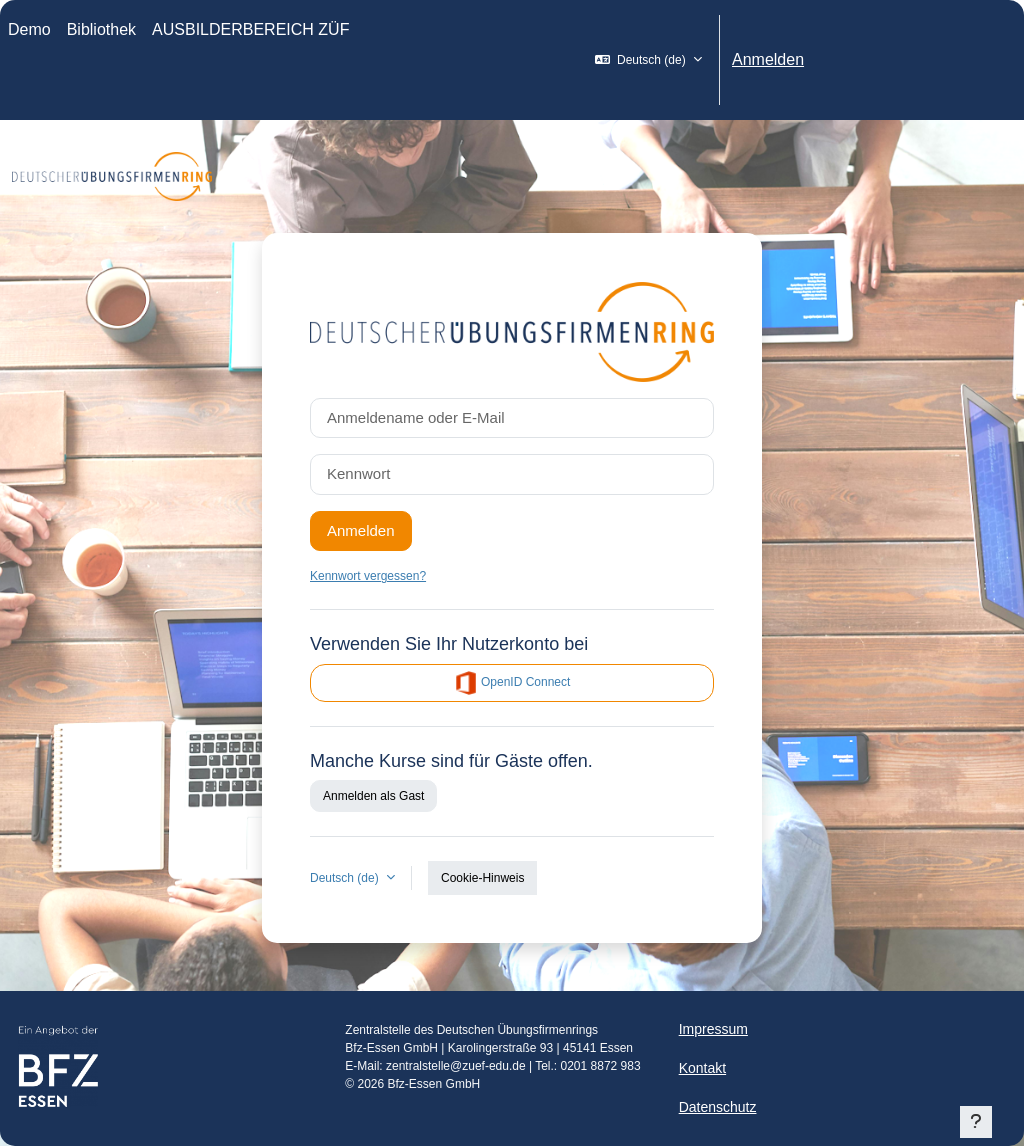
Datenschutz (718, 1107)
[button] (648, 60)
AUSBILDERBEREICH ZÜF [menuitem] (250, 29)
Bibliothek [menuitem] (101, 29)
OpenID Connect (512, 683)
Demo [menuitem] (29, 29)
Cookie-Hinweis (482, 878)
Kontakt (702, 1068)
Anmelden (768, 59)
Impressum (713, 1029)
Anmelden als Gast (373, 796)
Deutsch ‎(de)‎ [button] (346, 878)
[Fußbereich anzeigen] (976, 1122)
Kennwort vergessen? (368, 576)
